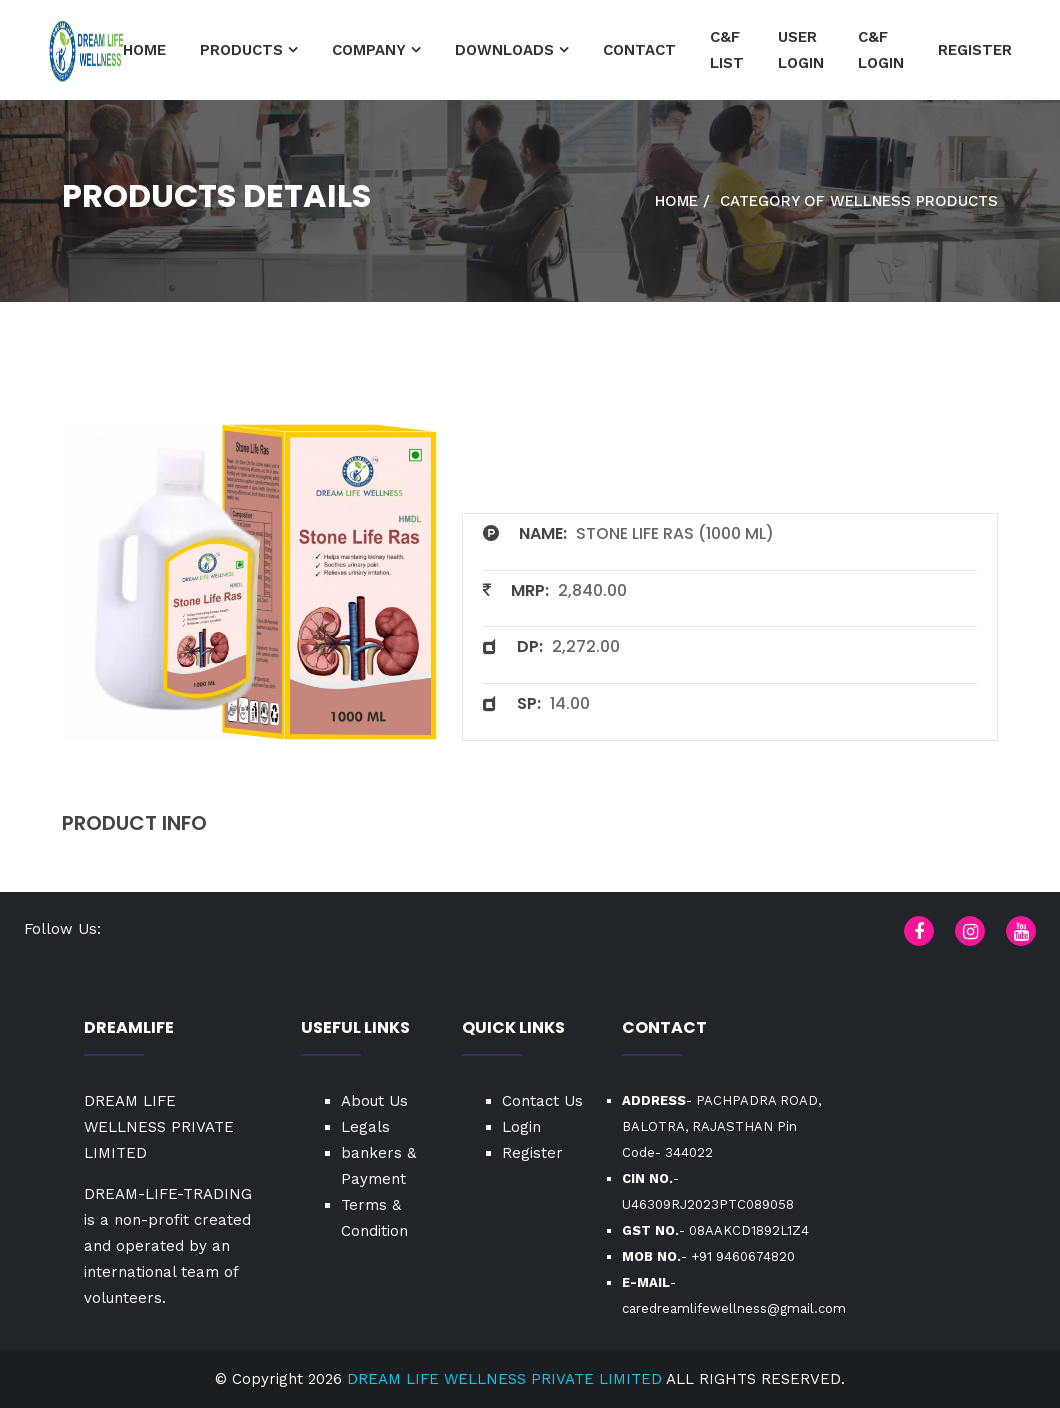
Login (521, 1127)
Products (241, 50)
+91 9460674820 (743, 1256)
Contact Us (542, 1101)
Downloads (504, 50)
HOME (144, 50)
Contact (639, 50)
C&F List (727, 50)
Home (676, 201)
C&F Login (881, 50)
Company (369, 50)
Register (975, 50)
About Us (374, 1101)
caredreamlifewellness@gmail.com (734, 1308)
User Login (801, 50)
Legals (365, 1127)
